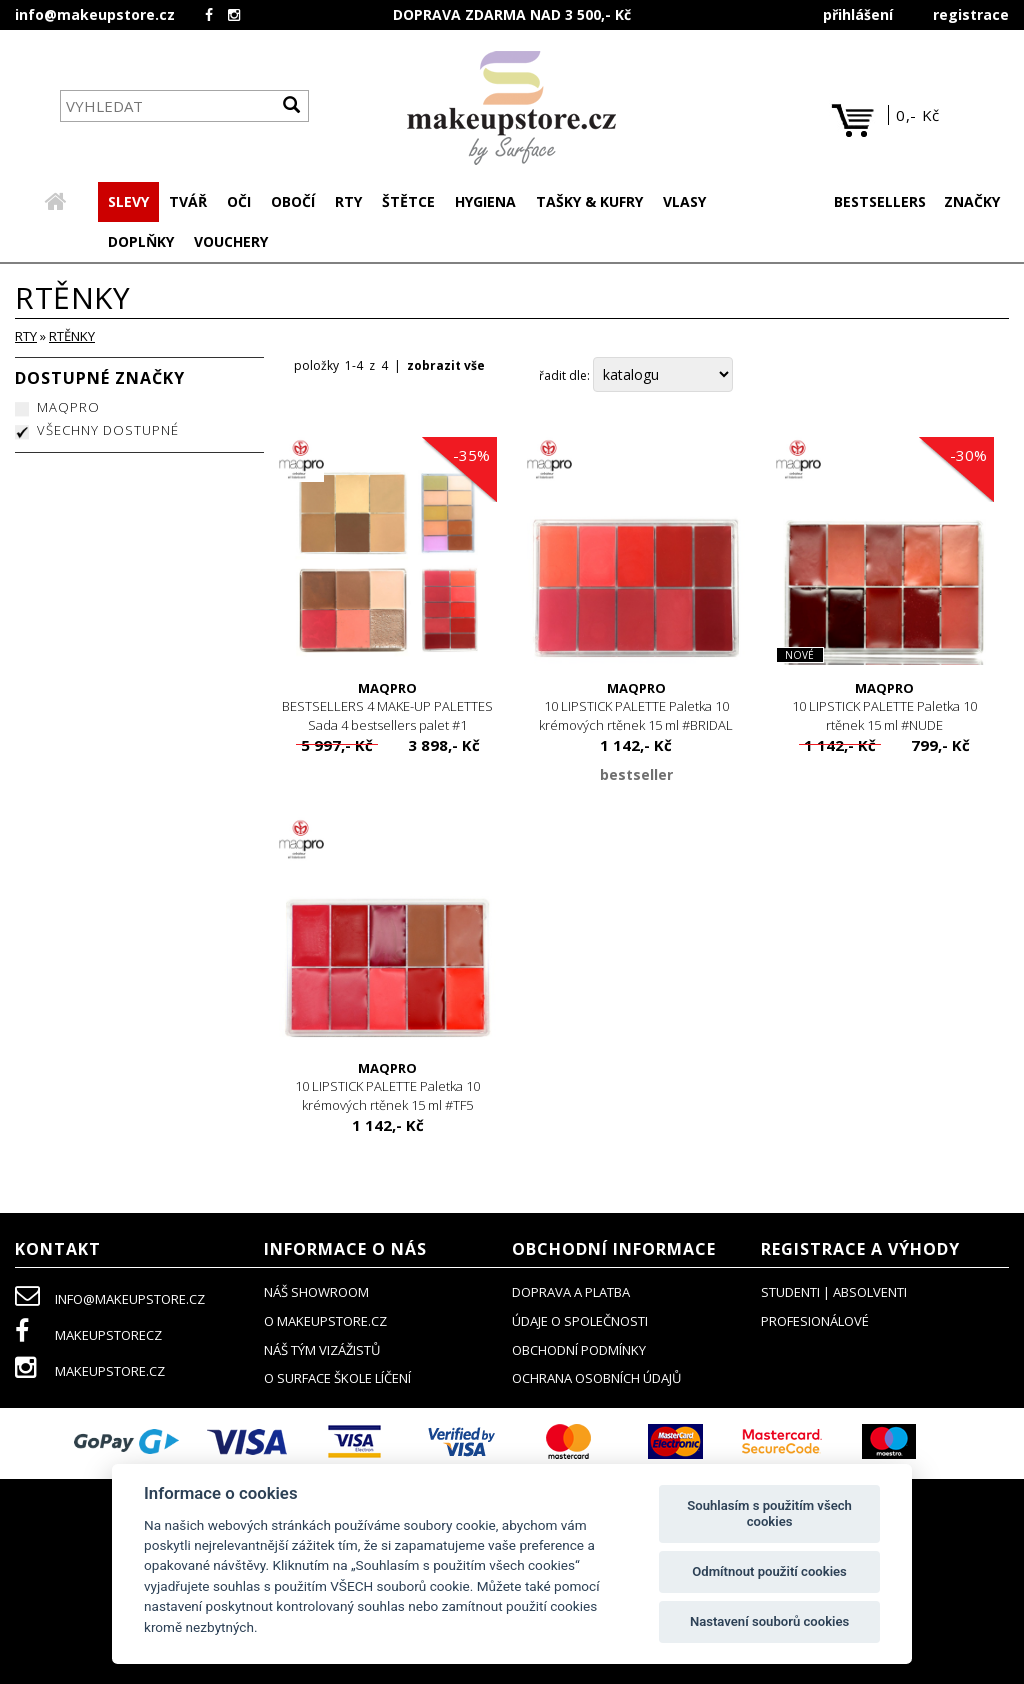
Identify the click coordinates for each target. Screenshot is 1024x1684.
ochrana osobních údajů (596, 1380)
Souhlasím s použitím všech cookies (769, 1513)
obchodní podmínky (579, 1352)
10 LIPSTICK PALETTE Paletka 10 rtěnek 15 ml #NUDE (885, 708)
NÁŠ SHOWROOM (316, 1294)
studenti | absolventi (834, 1294)
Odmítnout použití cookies (769, 1571)
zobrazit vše (446, 367)
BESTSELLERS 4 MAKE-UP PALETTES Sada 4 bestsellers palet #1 (388, 708)
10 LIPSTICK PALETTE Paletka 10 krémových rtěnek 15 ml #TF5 (388, 1088)
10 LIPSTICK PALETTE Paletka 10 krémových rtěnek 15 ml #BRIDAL (636, 708)
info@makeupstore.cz (95, 14)
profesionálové (815, 1323)
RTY (26, 338)
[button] (188, 204)
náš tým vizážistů (322, 1352)
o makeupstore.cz (325, 1323)
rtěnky (72, 338)
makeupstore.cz (90, 1373)
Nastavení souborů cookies (769, 1621)
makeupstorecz (88, 1337)
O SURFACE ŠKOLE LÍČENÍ (337, 1380)
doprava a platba (571, 1294)
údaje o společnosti (580, 1323)
